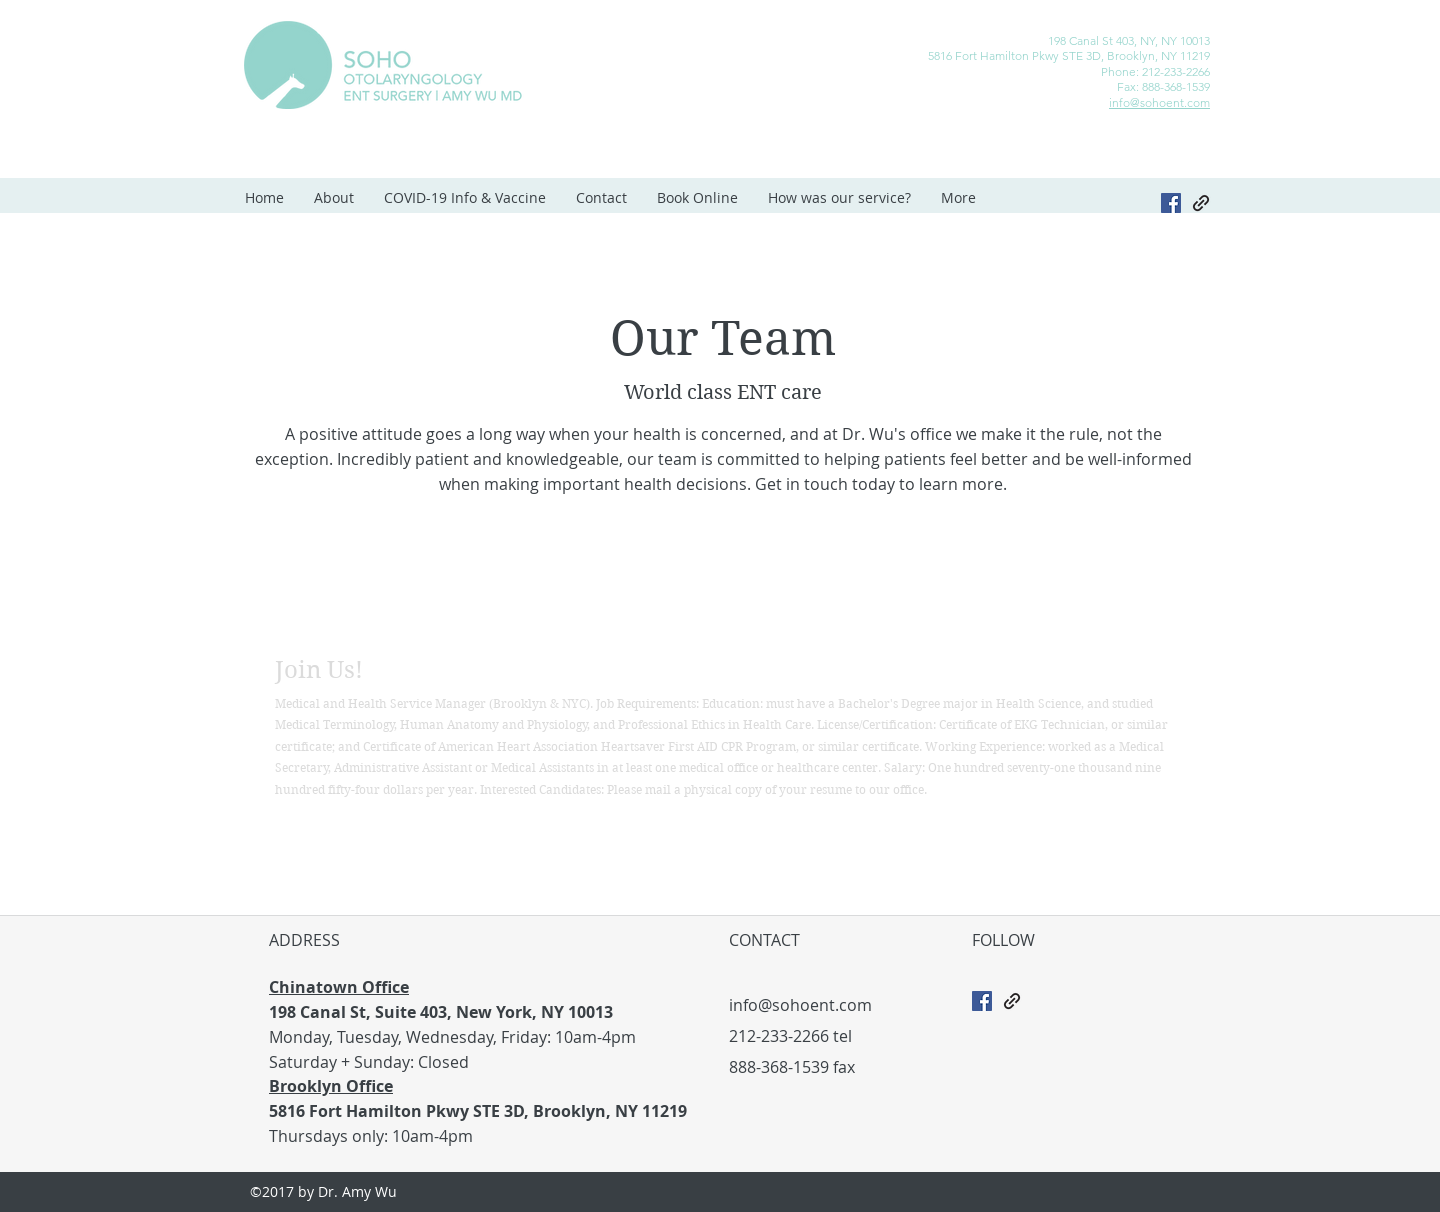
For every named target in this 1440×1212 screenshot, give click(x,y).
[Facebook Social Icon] (982, 1001)
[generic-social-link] (1201, 203)
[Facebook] (1171, 203)
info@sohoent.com (1159, 102)
